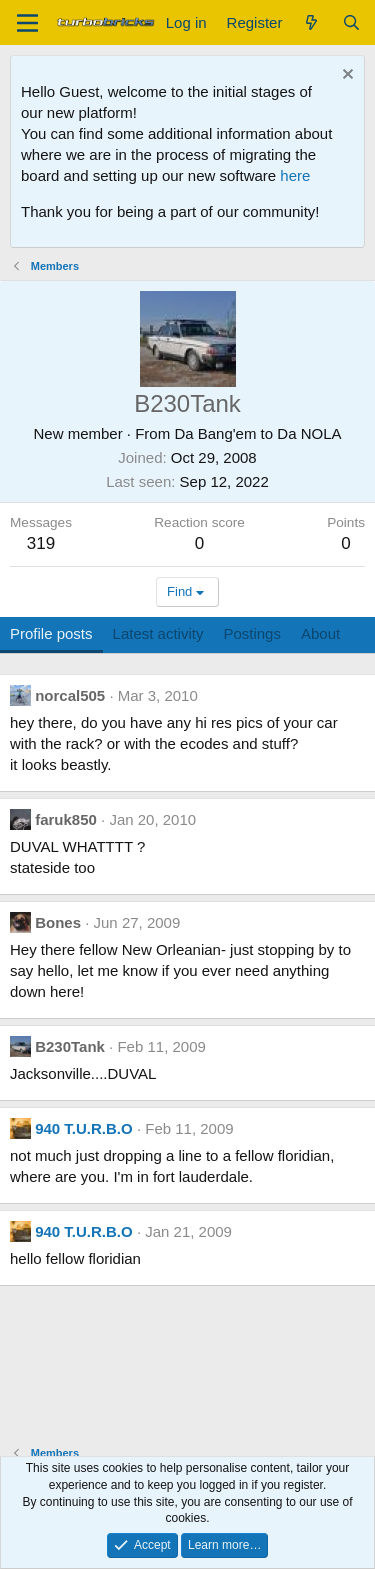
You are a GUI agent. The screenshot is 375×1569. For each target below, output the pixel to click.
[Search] (351, 22)
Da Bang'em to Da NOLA (257, 433)
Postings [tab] (252, 633)
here (295, 175)
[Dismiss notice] (345, 76)
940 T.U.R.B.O (84, 1128)
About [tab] (320, 633)
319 (41, 543)
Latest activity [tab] (158, 633)
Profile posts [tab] (51, 633)
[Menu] (27, 23)
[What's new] (311, 22)
